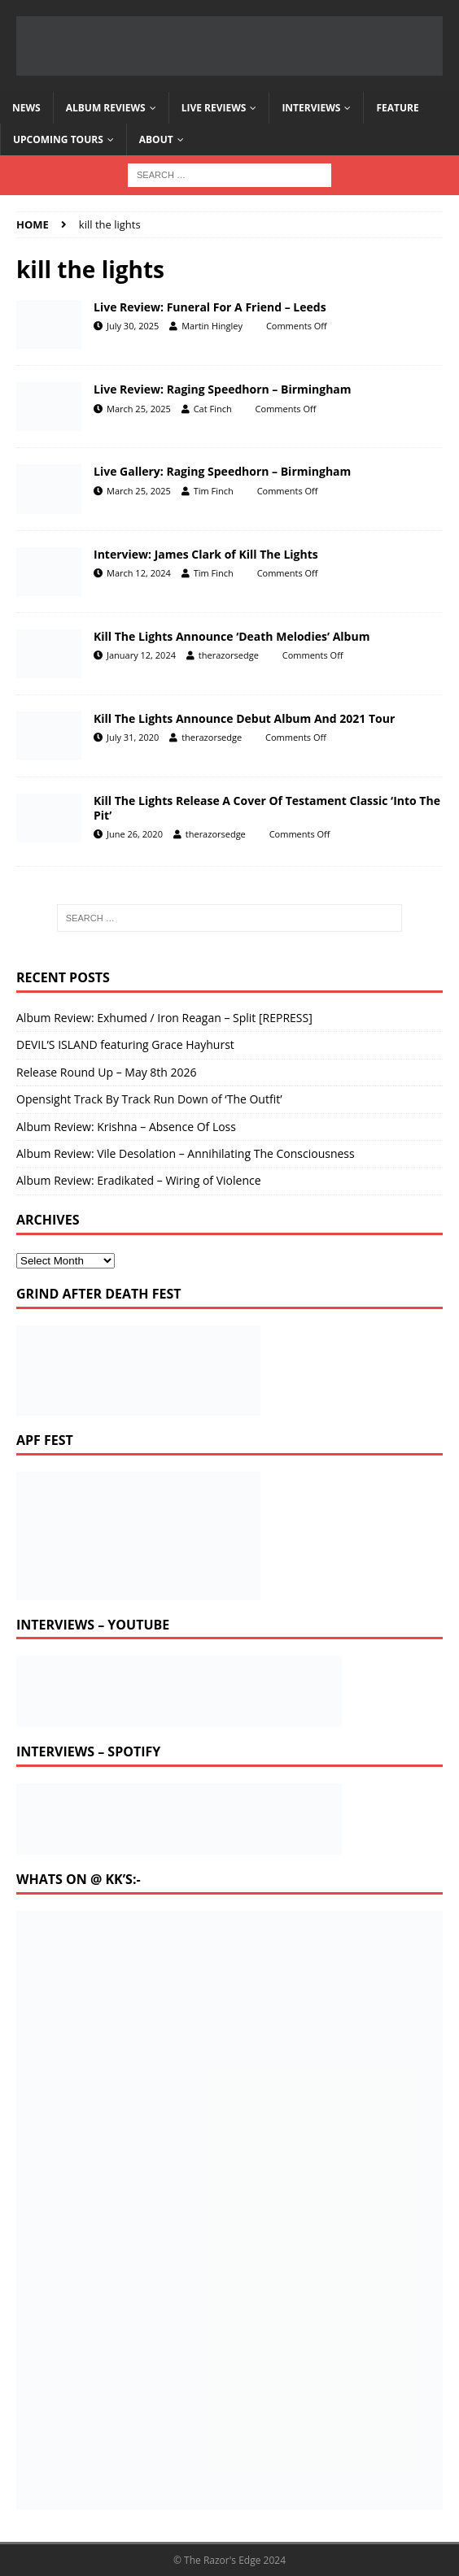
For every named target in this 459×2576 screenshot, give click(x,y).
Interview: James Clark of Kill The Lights (206, 554)
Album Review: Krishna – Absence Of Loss (126, 1126)
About (156, 139)
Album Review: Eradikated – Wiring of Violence (138, 1180)
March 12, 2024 (139, 573)
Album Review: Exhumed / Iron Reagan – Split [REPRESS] (164, 1017)
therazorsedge (229, 655)
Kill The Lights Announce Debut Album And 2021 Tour (244, 718)
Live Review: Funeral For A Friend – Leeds (210, 307)
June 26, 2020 (135, 834)
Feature (397, 108)
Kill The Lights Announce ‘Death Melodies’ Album (231, 636)
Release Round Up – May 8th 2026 (106, 1072)
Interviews (311, 108)
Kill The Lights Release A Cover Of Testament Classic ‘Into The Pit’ (267, 808)
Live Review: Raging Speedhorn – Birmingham (223, 389)
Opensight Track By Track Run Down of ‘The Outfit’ (149, 1099)
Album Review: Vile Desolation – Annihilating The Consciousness (185, 1153)
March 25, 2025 (139, 408)
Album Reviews (106, 108)
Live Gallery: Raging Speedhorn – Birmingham (222, 471)
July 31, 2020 (133, 737)
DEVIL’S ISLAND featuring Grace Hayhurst (125, 1044)
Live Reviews (214, 108)
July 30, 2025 (133, 326)
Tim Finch (214, 491)
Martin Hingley (212, 326)
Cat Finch (213, 408)
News (26, 108)
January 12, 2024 (141, 655)
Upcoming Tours (58, 139)
